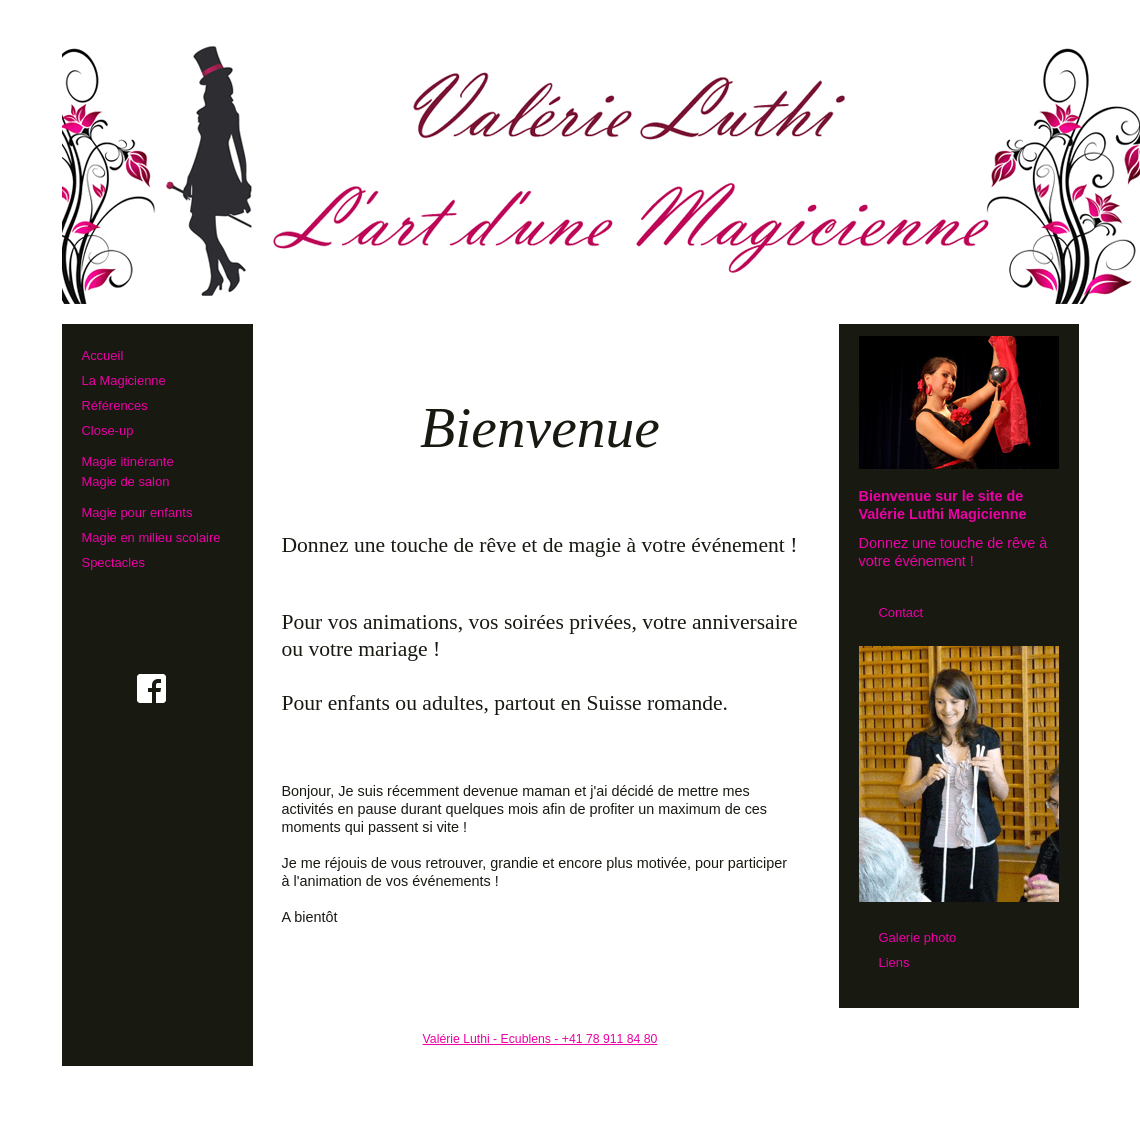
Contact (901, 612)
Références (115, 405)
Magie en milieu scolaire (151, 537)
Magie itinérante (152, 471)
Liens (894, 962)
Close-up (108, 430)
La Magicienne (124, 380)
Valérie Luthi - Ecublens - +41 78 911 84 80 (540, 1039)
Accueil (103, 355)
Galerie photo (918, 937)
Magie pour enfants (137, 512)
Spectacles (113, 562)
